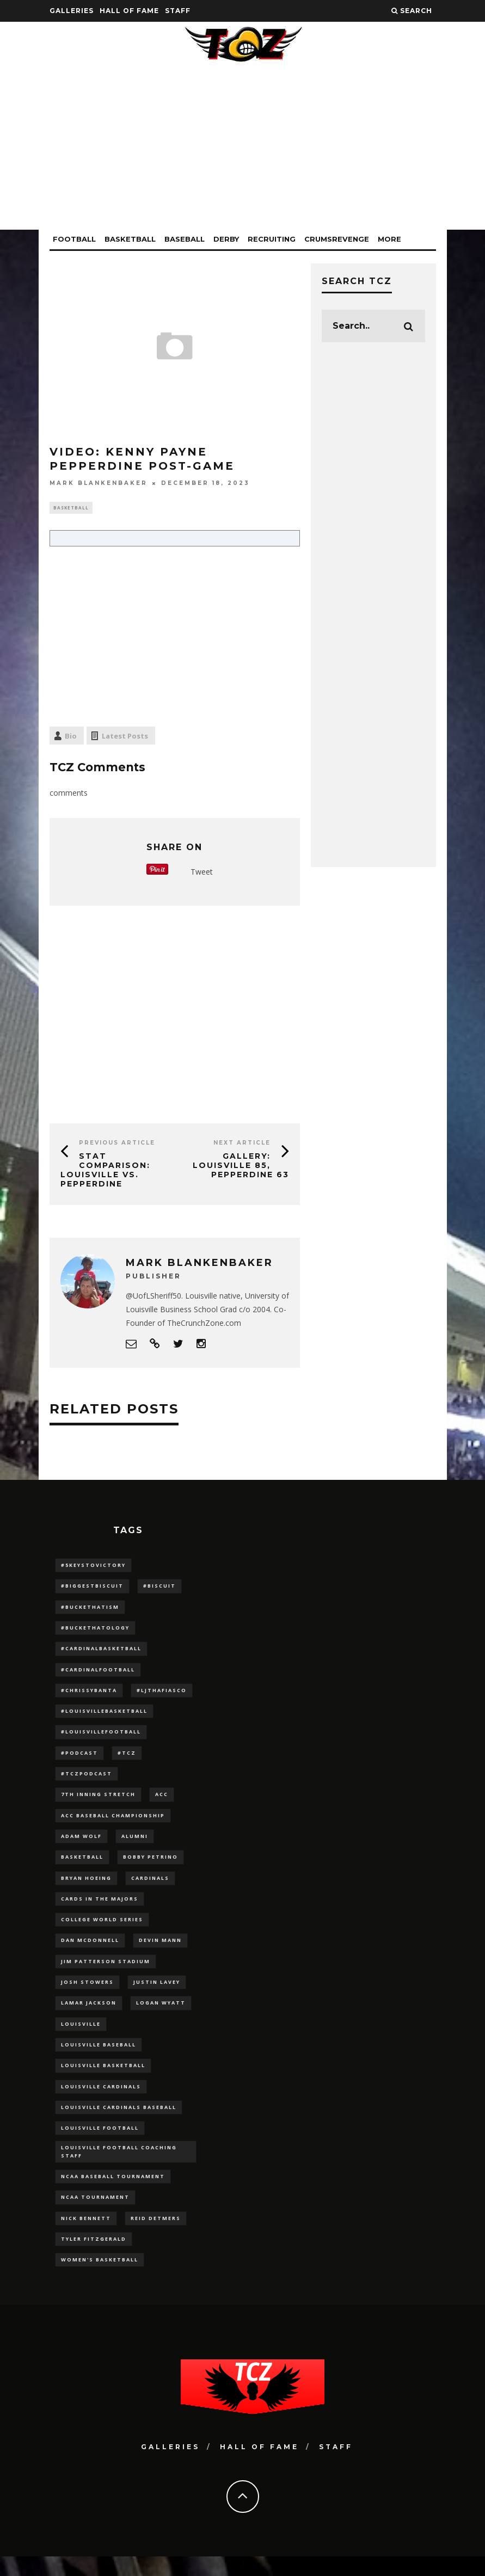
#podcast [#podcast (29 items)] (79, 1758)
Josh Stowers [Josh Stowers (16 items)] (87, 1992)
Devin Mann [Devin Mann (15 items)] (160, 1950)
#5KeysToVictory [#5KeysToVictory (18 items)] (93, 1566)
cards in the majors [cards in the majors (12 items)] (99, 1907)
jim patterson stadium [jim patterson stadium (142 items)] (105, 1971)
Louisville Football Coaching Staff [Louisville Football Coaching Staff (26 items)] (119, 2167)
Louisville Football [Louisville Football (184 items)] (100, 2142)
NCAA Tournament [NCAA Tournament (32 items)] (95, 2214)
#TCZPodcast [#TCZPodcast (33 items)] (86, 1779)
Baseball (184, 239)
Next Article (242, 1144)
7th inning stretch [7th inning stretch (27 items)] (98, 1801)
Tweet (202, 873)
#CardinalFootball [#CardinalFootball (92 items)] (98, 1672)
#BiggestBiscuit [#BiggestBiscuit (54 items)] (92, 1587)
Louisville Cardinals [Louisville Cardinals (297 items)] (101, 2099)
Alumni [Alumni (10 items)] (134, 1843)
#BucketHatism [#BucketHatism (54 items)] (90, 1609)
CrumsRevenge (336, 239)
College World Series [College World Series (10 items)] (102, 1929)
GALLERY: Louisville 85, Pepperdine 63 (241, 1167)
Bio (71, 737)
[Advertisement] (243, 153)
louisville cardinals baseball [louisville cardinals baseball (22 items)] (118, 2120)
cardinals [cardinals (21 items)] (150, 1886)
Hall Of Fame (129, 11)
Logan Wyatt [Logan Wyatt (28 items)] (161, 2014)
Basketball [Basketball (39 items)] (82, 1864)
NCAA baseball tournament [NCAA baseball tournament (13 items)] (113, 2193)
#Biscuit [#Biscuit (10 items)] (159, 1587)
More (389, 239)
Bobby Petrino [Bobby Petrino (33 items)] (150, 1864)
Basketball (130, 239)
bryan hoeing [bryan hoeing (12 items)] (86, 1886)
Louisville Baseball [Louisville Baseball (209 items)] (98, 2057)
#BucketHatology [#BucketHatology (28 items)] (95, 1630)
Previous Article (117, 1144)
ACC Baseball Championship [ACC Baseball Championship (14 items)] (113, 1822)
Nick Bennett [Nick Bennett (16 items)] (86, 2235)
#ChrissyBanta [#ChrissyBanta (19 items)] (89, 1694)
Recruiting (272, 239)
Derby (226, 239)
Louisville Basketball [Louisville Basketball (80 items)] (103, 2078)
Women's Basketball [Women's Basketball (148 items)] (99, 2278)
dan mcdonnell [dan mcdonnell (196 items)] (90, 1950)
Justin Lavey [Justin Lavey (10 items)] (156, 1992)
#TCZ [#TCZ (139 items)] (127, 1758)
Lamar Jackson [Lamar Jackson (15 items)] (88, 2014)
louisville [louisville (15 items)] (81, 2035)
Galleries (72, 11)
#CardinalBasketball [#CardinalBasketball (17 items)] (101, 1651)
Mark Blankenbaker (99, 483)
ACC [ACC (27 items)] (161, 1801)
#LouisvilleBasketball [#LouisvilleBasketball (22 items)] (104, 1715)
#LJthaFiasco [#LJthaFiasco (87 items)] (162, 1694)
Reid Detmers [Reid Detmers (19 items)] (156, 2235)
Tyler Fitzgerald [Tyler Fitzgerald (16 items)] (93, 2257)
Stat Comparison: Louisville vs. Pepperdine (105, 1171)
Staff (178, 11)
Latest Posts (125, 737)
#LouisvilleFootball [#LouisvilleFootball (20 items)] (101, 1737)
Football (74, 239)
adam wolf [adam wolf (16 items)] (81, 1843)
